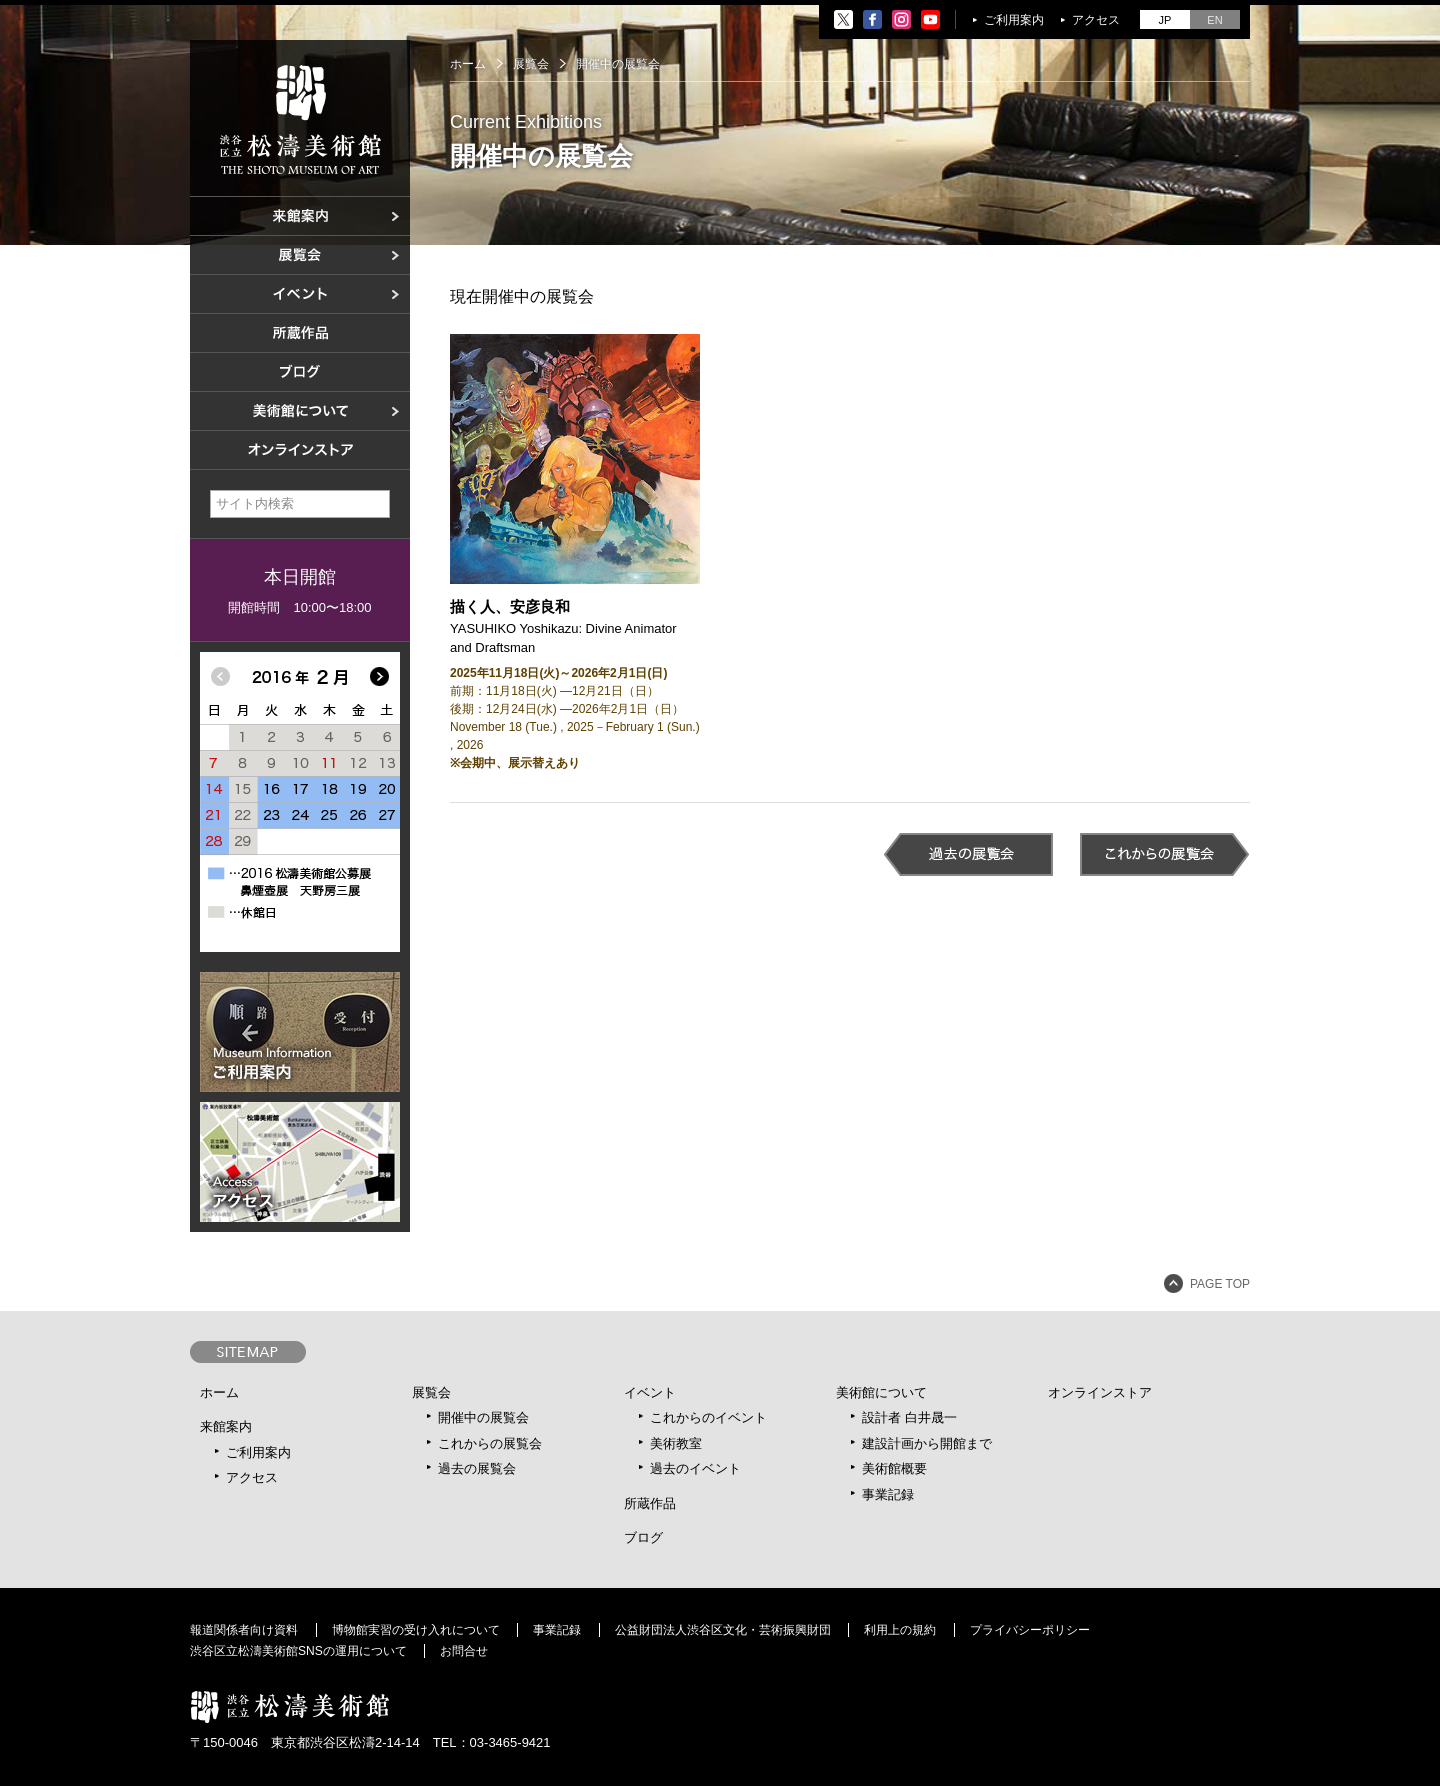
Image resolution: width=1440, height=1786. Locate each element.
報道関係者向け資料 (244, 1630)
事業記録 (888, 1494)
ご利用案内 (1014, 20)
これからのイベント (708, 1417)
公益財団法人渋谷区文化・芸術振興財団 (723, 1630)
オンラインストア (1100, 1392)
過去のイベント (695, 1468)
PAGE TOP (1220, 1284)
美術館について (881, 1392)
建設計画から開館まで (927, 1443)
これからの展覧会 (490, 1443)
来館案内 (226, 1426)
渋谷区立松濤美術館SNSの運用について (298, 1651)
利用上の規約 (900, 1630)
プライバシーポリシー (1030, 1630)
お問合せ (464, 1651)
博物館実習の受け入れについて (416, 1630)
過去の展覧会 (477, 1468)
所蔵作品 (650, 1503)
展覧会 (431, 1392)
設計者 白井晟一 (909, 1417)
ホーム (468, 64)
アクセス (1096, 20)
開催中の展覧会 (483, 1417)
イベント (650, 1392)
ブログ (643, 1537)
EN (1214, 20)
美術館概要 (894, 1468)
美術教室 (676, 1443)
